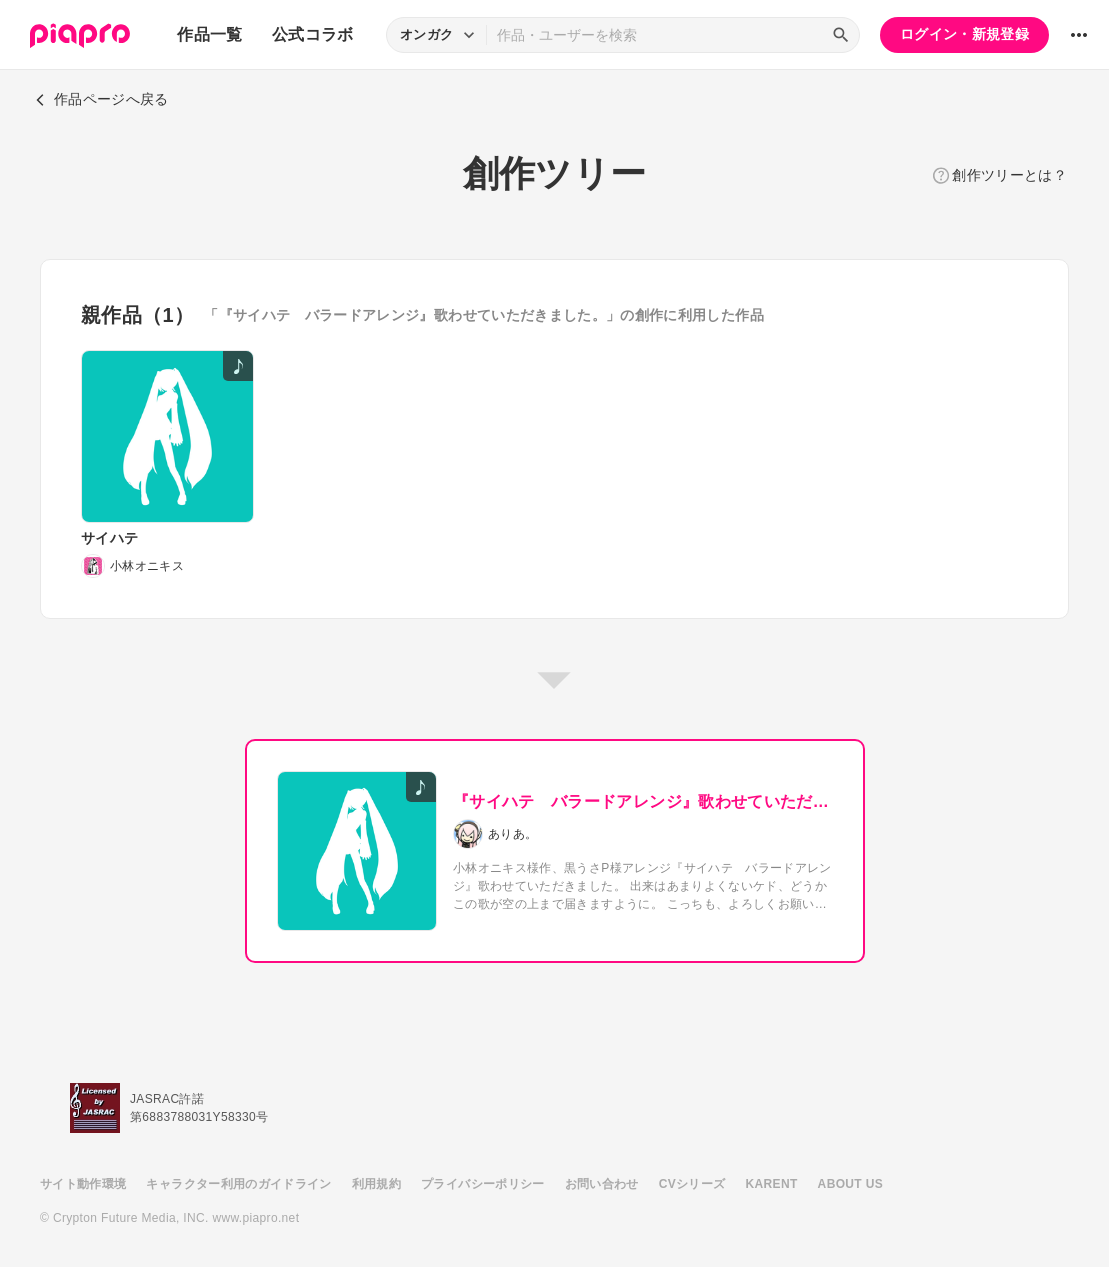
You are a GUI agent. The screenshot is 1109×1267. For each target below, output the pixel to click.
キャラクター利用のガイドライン (238, 1184)
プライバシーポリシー (483, 1184)
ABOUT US (850, 1184)
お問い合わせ (602, 1184)
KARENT (772, 1184)
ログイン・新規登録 (964, 34)
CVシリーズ (692, 1184)
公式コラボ (313, 34)
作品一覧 (209, 34)
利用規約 (376, 1184)
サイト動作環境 (83, 1184)
